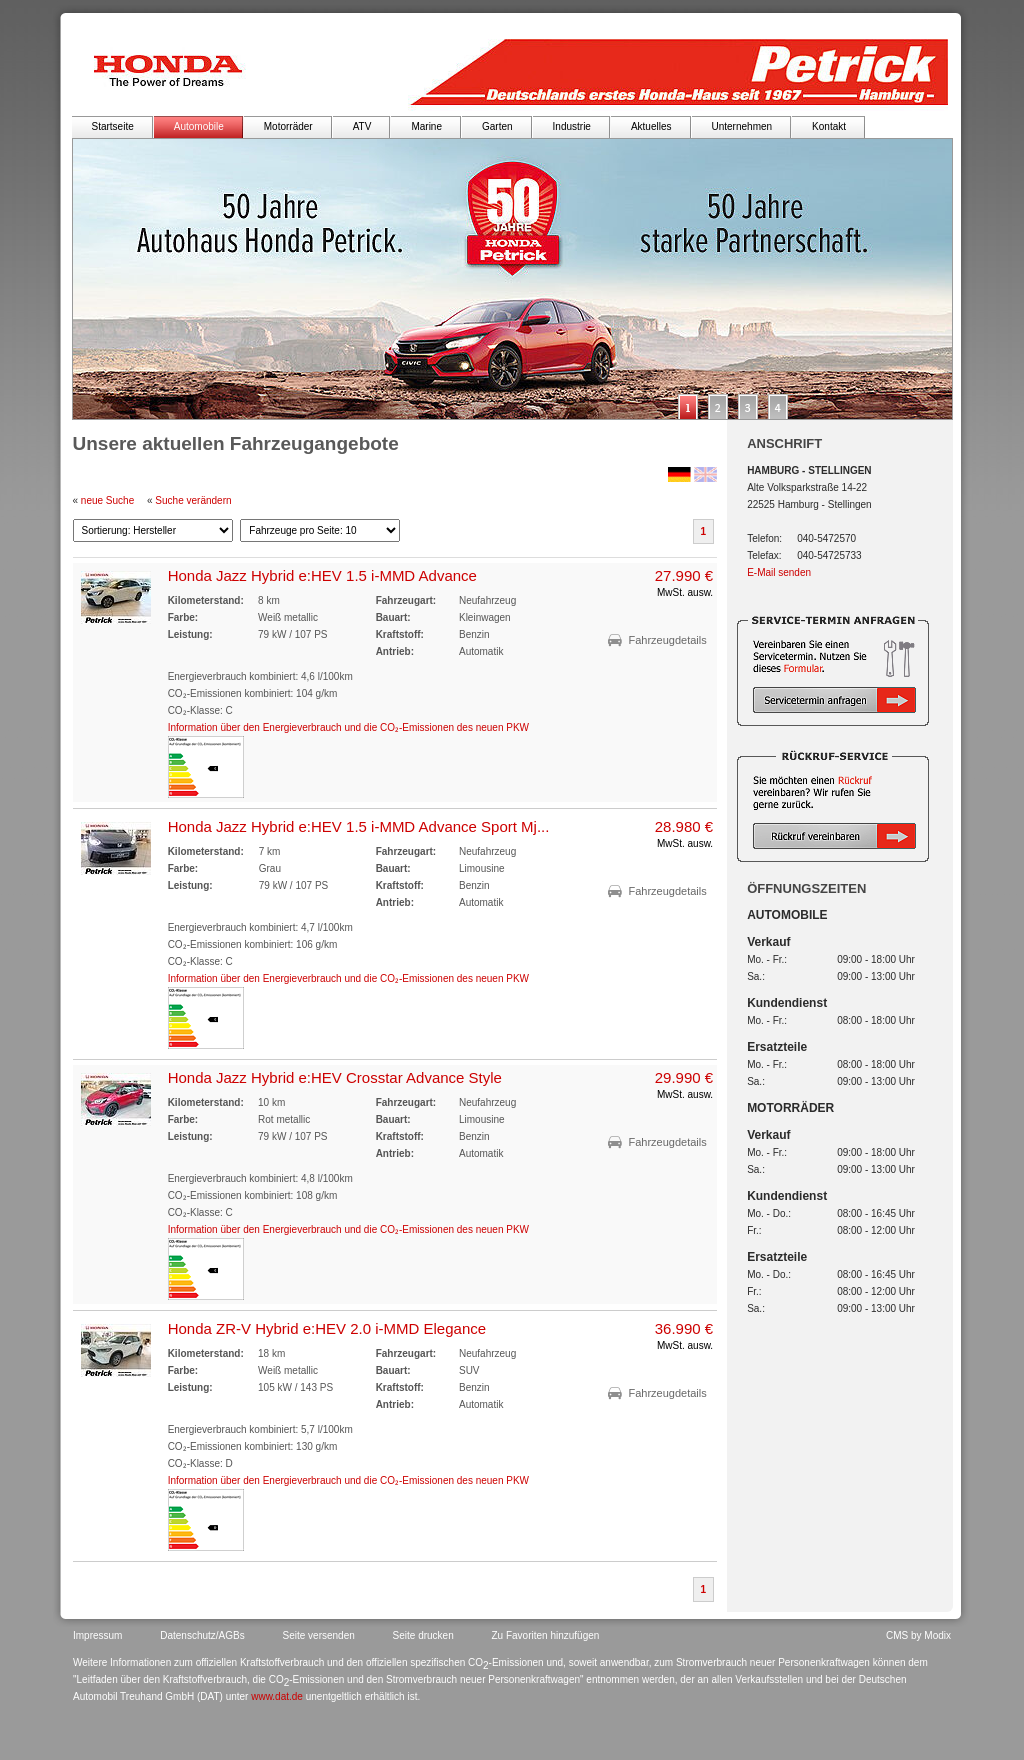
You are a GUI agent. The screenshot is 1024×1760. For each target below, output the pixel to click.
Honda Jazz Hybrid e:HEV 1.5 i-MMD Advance (322, 575)
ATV (362, 126)
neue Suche (107, 500)
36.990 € (684, 1328)
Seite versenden (319, 1635)
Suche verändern (193, 500)
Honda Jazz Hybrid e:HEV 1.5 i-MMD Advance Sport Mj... (359, 826)
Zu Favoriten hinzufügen (546, 1635)
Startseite (113, 126)
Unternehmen (742, 126)
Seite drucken (423, 1635)
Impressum (97, 1635)
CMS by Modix (918, 1635)
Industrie (572, 126)
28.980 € (684, 826)
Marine (426, 126)
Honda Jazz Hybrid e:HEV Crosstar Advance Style (335, 1077)
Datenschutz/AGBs (202, 1635)
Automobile (199, 126)
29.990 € (684, 1077)
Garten (497, 126)
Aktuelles (651, 126)
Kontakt (829, 126)
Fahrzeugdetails (667, 640)
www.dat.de (277, 1696)
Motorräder (288, 126)
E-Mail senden (779, 572)
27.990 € (684, 575)
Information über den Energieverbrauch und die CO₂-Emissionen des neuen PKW (348, 727)
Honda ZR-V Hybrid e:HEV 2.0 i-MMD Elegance (327, 1328)
